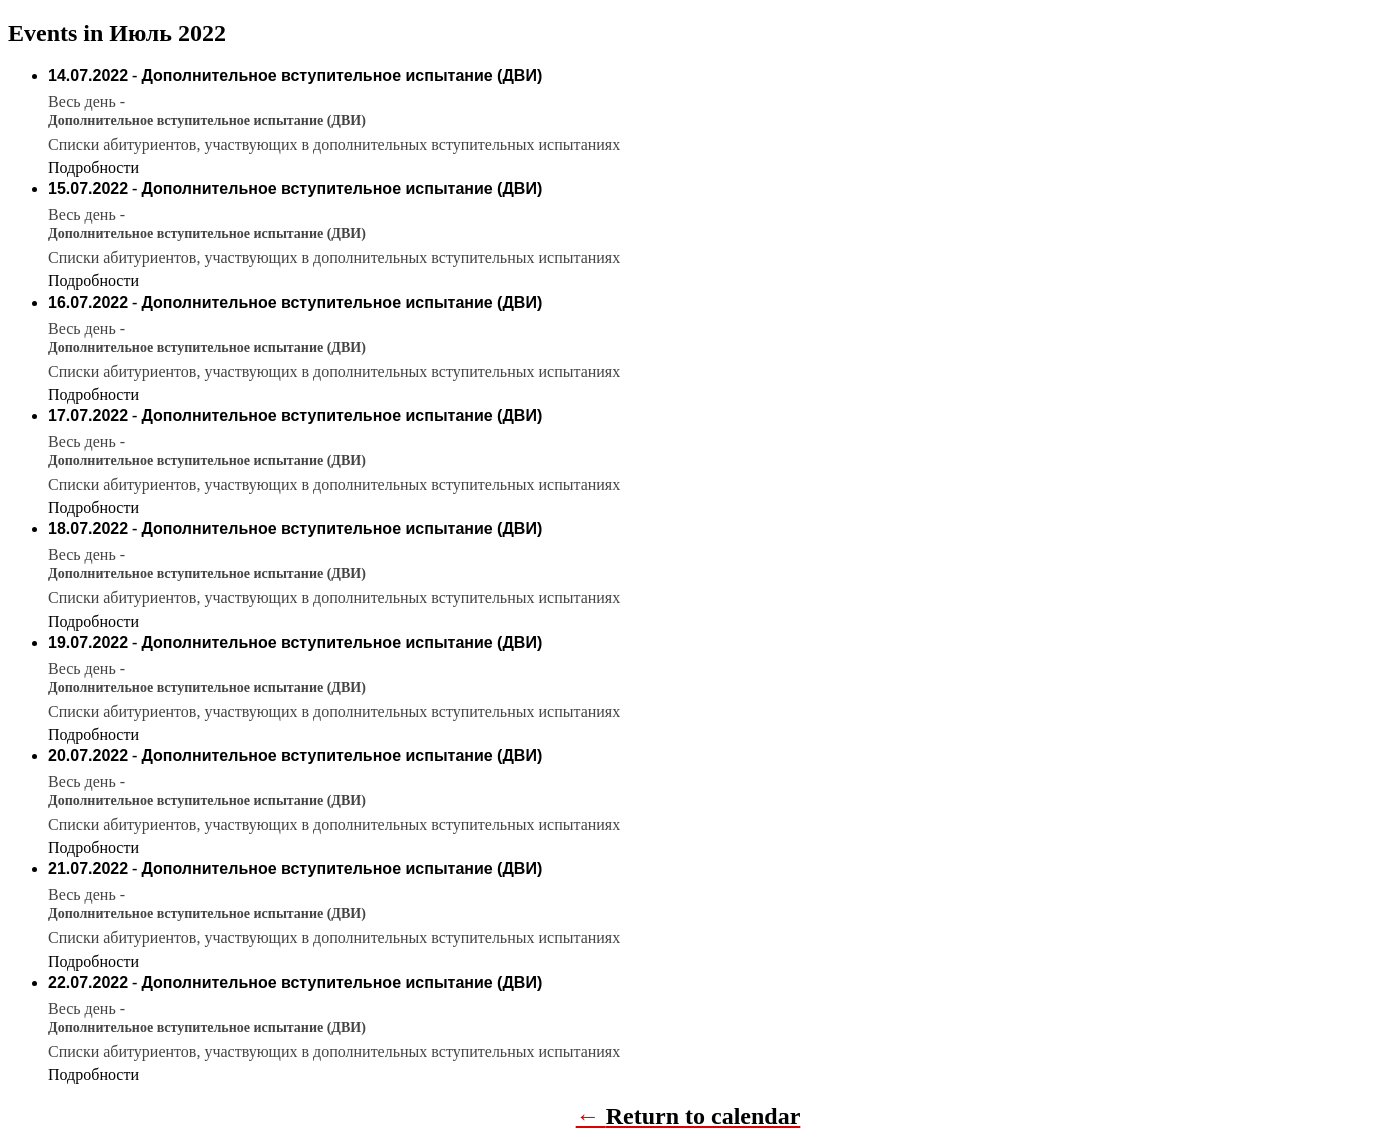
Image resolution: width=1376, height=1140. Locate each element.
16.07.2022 (88, 302)
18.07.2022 (88, 528)
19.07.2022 (88, 642)
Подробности (93, 167)
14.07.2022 (88, 75)
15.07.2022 (88, 188)
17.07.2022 (88, 415)
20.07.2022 (88, 755)
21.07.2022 (88, 868)
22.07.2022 (88, 982)
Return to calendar (703, 1116)
